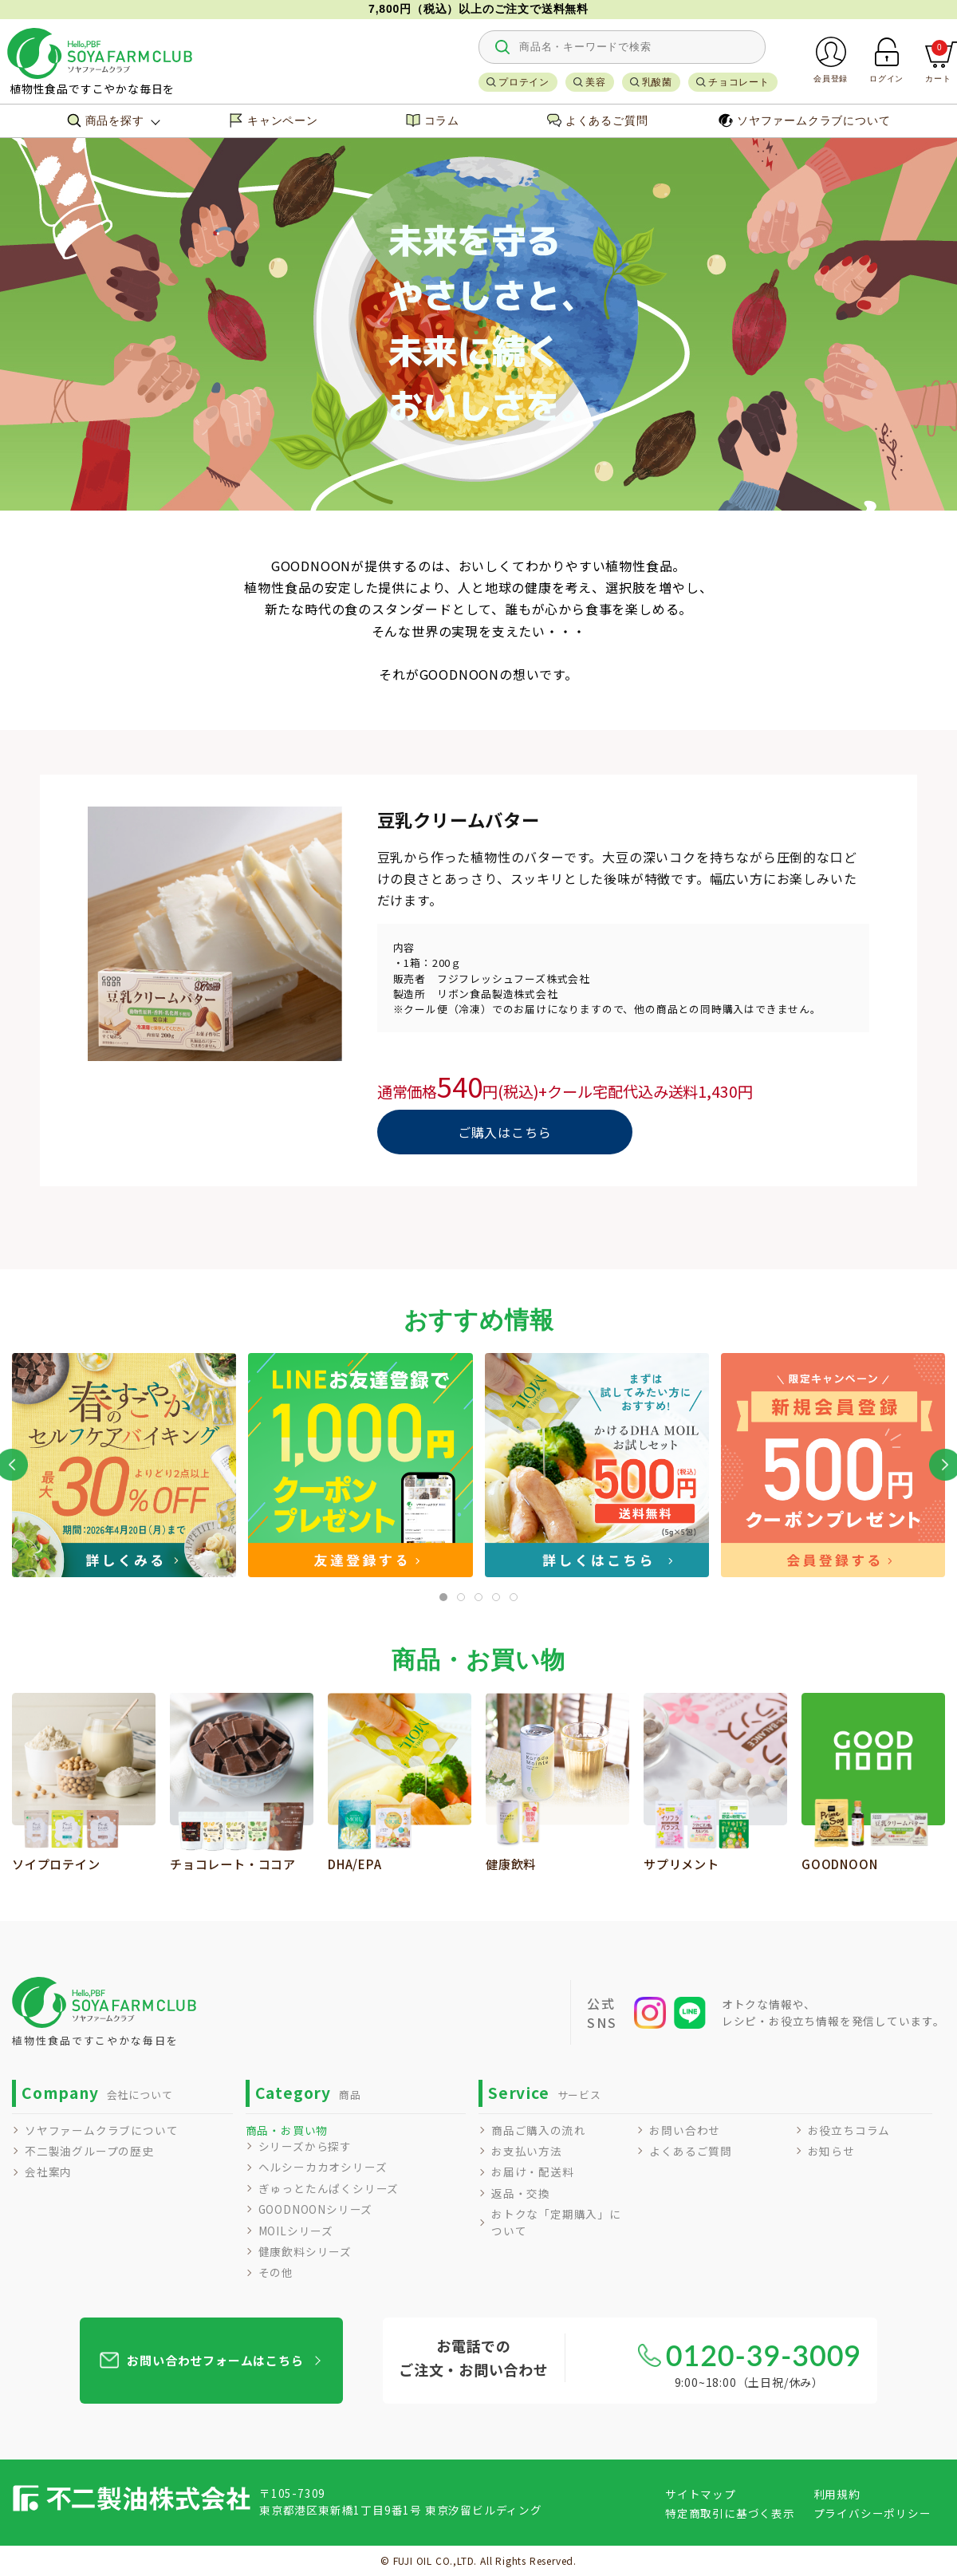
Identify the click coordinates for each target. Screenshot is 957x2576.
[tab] (443, 1597)
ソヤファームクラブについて (804, 120)
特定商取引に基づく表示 (730, 2513)
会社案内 (48, 2172)
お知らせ (831, 2151)
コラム (432, 120)
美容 (595, 82)
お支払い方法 (526, 2151)
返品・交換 (520, 2193)
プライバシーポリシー (872, 2513)
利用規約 (837, 2494)
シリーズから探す (305, 2146)
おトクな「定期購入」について (556, 2222)
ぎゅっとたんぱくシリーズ (329, 2188)
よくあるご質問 (597, 120)
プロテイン (523, 82)
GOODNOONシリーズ (315, 2209)
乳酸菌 (657, 82)
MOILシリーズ (295, 2231)
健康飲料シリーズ (305, 2251)
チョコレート (739, 82)
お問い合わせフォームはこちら (215, 2360)
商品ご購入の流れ (538, 2130)
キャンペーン (273, 120)
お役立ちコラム (849, 2130)
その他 (275, 2272)
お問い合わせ (684, 2130)
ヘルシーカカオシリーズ (323, 2167)
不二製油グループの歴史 (89, 2151)
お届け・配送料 (532, 2172)
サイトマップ (700, 2494)
